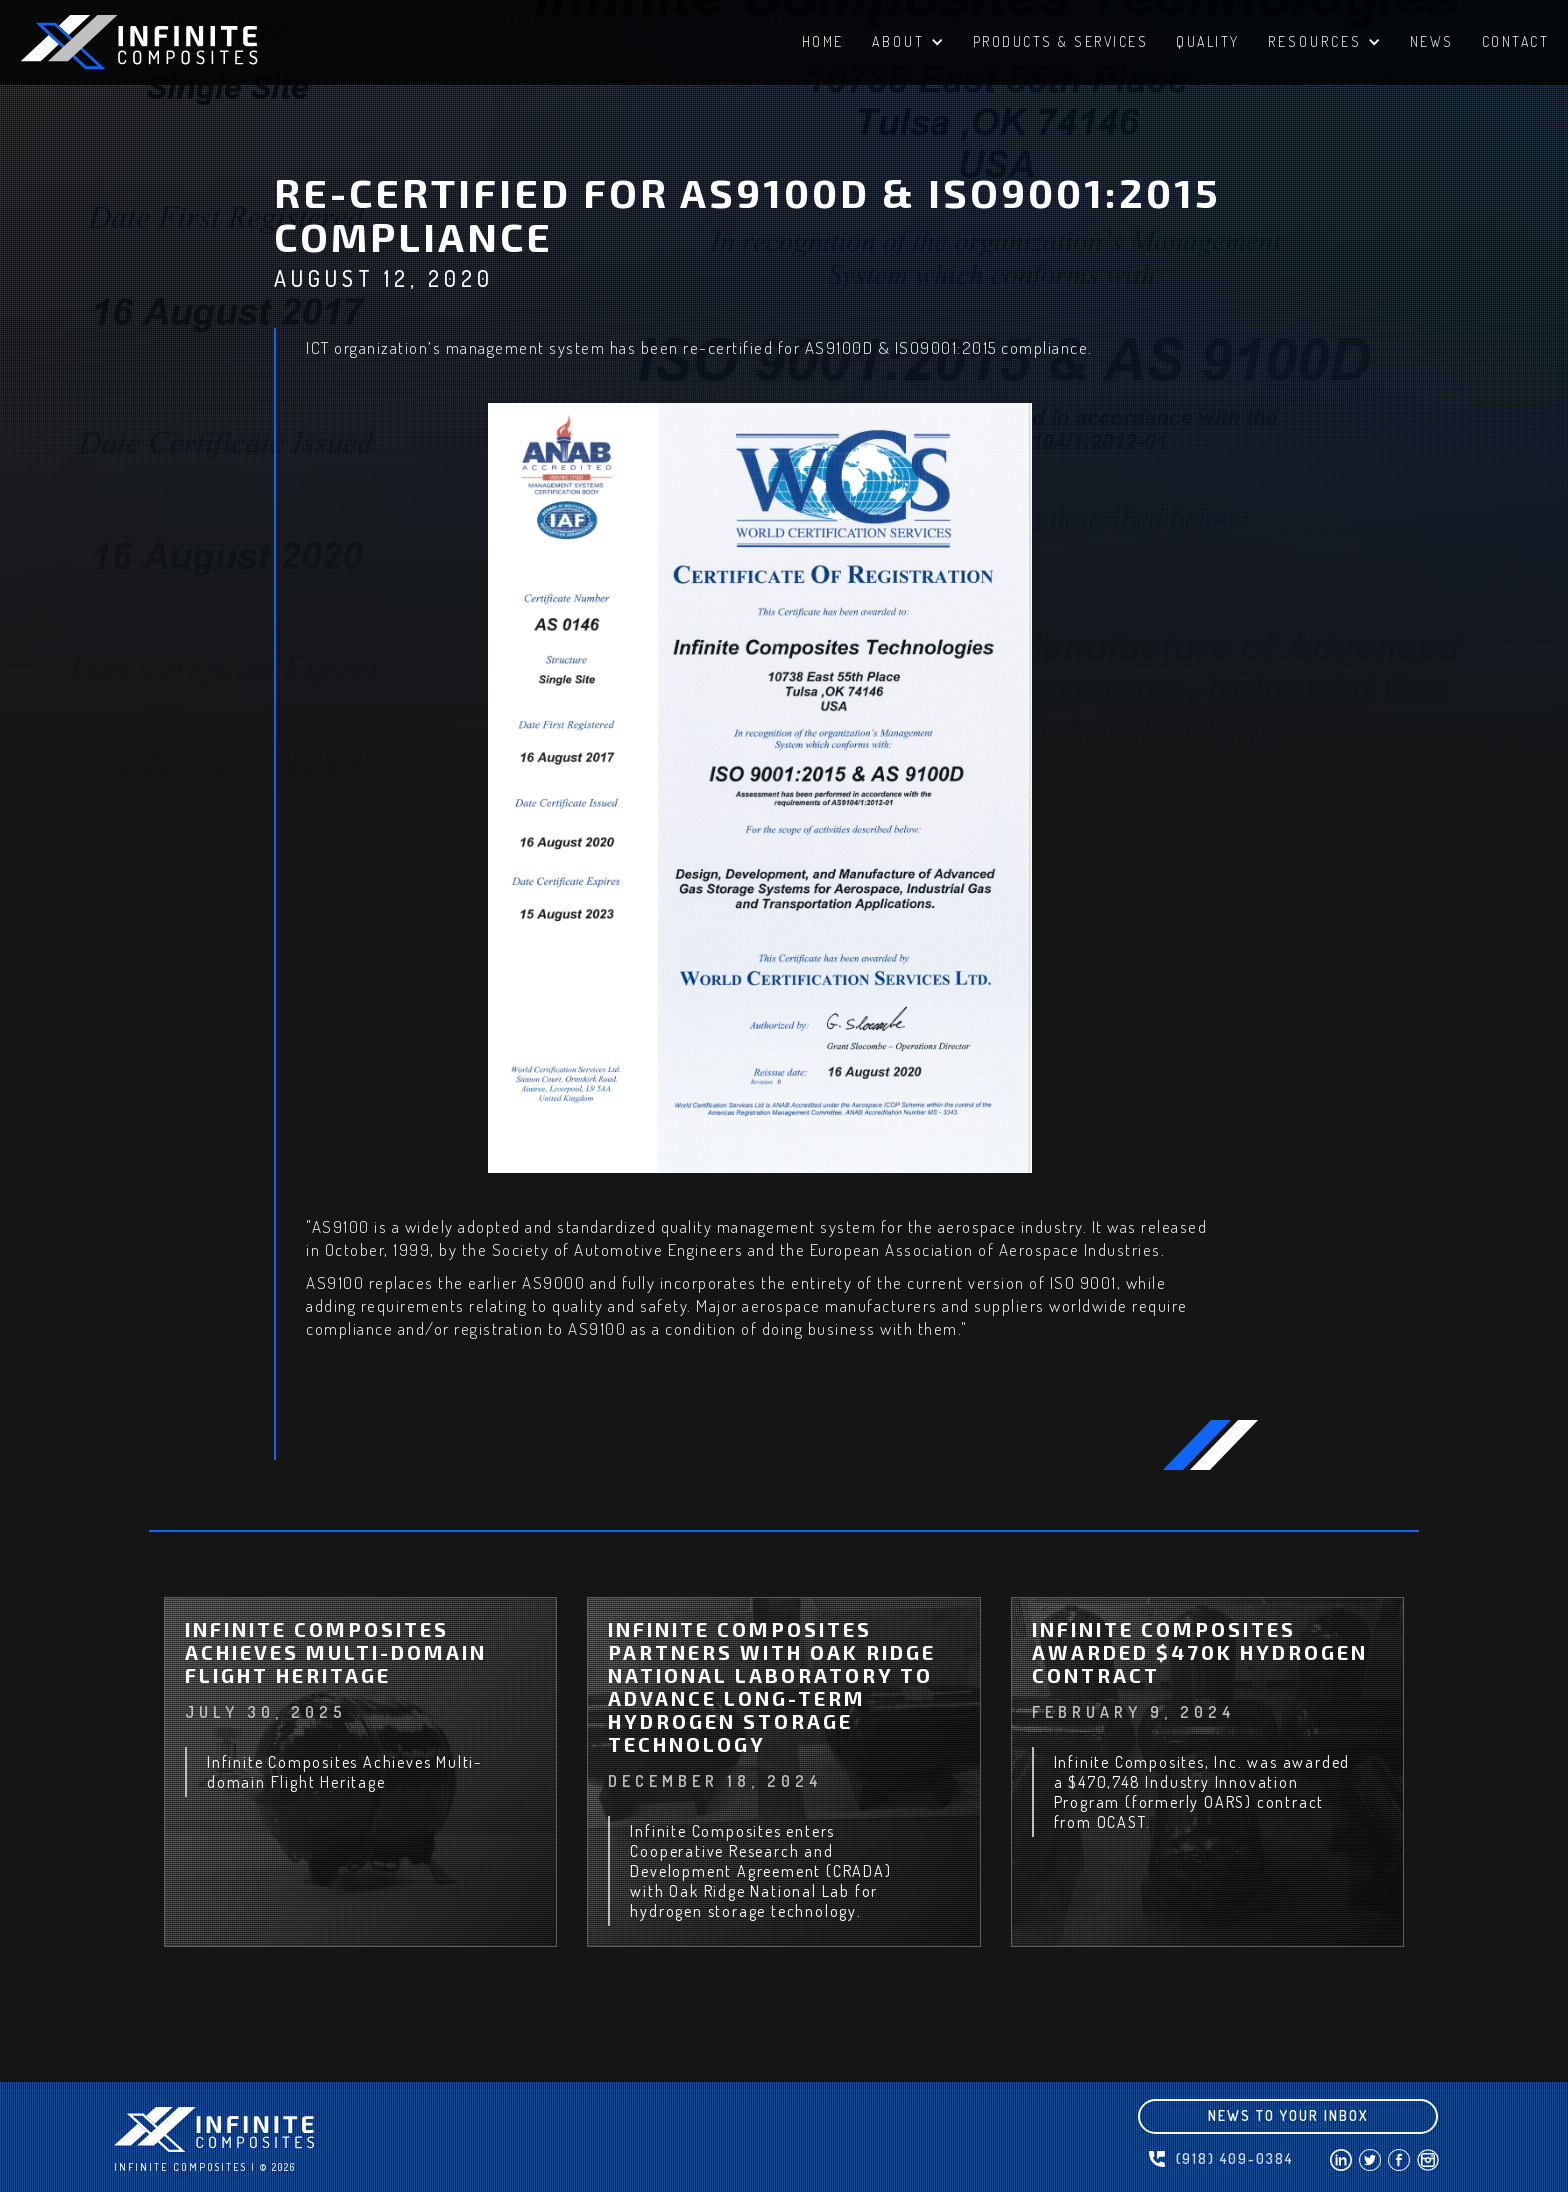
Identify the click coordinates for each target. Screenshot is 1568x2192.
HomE (823, 41)
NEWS (1432, 41)
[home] (170, 42)
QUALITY (1208, 41)
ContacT (1516, 41)
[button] (908, 44)
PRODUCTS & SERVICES (1061, 41)
